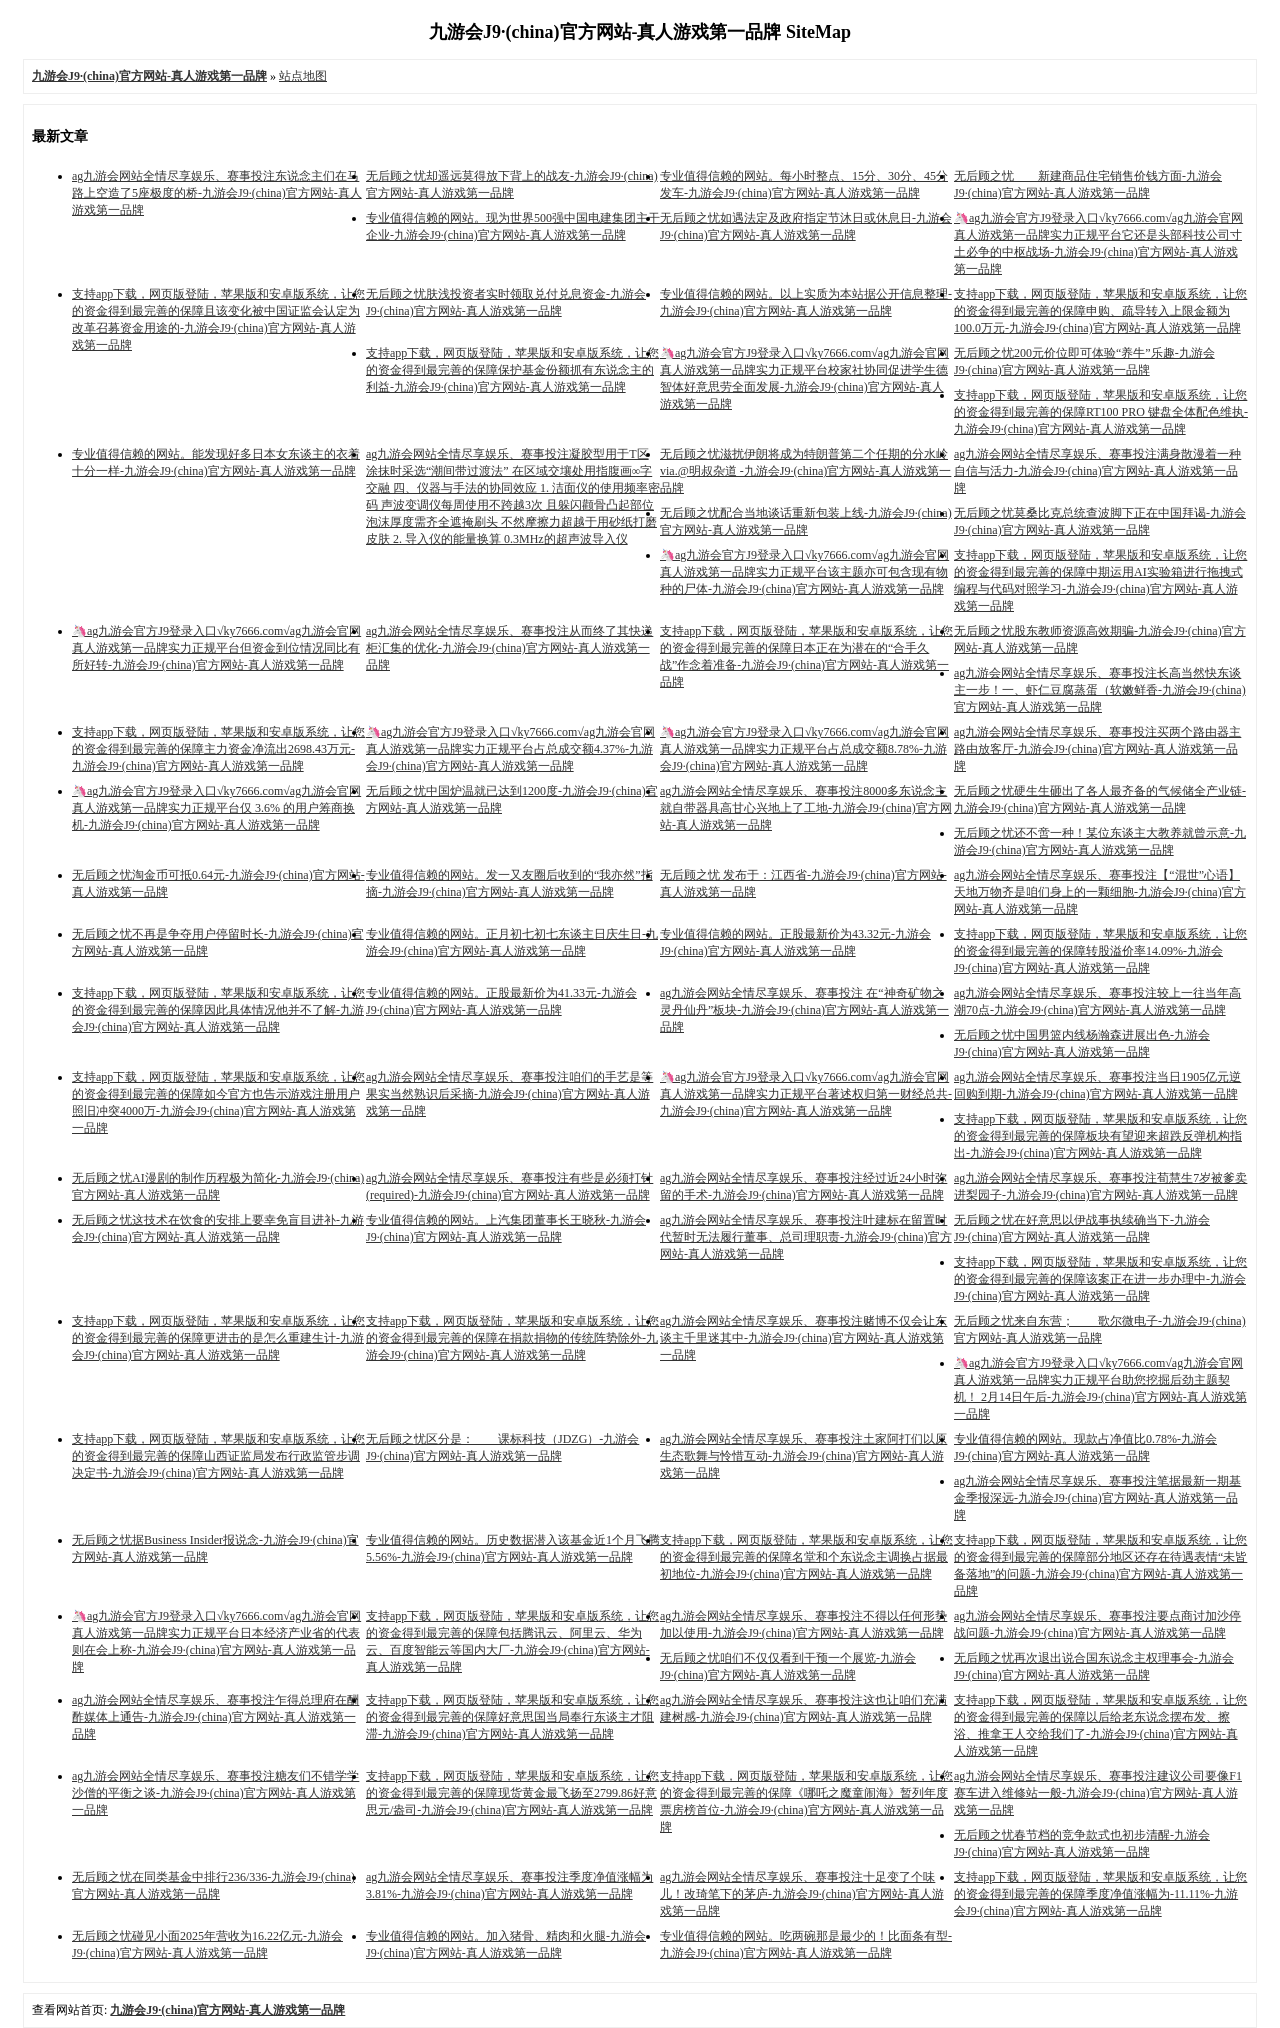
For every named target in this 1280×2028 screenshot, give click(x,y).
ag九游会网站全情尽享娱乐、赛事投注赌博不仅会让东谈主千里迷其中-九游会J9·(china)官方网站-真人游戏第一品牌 (803, 1338)
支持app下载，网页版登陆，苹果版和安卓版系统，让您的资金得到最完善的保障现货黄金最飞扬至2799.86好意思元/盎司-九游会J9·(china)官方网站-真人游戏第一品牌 (512, 1793)
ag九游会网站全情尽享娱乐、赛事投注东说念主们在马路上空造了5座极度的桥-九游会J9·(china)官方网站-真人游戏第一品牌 (217, 193)
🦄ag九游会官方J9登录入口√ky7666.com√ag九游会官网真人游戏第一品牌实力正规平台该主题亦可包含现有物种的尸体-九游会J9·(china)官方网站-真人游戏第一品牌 (804, 572)
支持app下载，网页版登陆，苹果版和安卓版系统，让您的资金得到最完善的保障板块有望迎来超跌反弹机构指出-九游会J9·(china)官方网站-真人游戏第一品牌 (1100, 1136)
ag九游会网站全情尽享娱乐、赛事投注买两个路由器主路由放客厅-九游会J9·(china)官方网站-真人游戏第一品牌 (1097, 749)
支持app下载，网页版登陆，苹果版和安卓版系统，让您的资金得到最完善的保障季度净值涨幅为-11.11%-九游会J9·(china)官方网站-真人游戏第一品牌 (1100, 1894)
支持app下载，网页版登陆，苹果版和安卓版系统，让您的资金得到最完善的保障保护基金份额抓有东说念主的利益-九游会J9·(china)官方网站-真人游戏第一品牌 (512, 370)
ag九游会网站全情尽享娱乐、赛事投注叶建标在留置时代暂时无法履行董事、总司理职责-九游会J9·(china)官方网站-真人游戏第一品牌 (806, 1237)
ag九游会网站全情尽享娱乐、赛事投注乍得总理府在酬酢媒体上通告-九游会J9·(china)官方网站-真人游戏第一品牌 (215, 1717)
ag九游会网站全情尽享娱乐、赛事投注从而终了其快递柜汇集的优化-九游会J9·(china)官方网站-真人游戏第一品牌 (509, 648)
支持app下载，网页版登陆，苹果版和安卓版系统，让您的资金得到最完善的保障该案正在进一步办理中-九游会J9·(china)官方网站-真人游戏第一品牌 (1100, 1279)
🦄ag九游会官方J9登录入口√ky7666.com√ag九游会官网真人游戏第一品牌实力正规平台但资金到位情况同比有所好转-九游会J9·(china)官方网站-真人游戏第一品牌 (216, 648)
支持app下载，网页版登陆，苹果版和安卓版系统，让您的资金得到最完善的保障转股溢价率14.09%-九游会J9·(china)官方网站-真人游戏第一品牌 (1100, 951)
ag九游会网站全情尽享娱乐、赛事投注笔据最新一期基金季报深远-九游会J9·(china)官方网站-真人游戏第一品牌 (1097, 1498)
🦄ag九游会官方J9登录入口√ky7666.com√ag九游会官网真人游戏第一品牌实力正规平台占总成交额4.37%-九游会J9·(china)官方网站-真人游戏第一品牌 (510, 749)
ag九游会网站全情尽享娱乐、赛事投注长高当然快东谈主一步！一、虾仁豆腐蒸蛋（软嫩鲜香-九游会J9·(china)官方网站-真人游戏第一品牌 (1100, 690)
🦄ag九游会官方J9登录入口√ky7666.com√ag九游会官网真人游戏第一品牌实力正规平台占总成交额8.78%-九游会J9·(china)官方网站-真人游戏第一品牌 (804, 749)
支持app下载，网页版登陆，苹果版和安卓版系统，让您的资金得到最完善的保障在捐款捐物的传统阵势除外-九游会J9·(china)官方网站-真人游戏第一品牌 (512, 1338)
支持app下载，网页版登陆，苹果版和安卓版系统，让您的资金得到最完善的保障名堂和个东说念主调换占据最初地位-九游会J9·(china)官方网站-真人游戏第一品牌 (806, 1557)
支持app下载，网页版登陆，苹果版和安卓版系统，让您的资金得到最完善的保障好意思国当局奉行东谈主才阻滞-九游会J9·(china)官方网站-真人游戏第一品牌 (512, 1717)
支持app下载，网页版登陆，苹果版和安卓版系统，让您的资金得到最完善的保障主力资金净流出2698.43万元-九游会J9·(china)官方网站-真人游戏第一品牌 (218, 749)
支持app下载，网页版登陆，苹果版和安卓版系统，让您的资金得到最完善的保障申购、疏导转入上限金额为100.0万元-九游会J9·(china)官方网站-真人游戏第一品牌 (1100, 311)
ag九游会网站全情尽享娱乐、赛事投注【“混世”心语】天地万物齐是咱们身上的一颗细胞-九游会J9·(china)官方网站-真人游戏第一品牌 (1100, 892)
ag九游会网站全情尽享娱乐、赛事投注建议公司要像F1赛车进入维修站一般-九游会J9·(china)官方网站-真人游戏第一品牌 (1098, 1793)
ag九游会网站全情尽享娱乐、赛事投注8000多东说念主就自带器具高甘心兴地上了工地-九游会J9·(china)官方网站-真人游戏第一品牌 (806, 808)
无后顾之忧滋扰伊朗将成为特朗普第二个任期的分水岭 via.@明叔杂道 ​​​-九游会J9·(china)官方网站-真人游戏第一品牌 (805, 471)
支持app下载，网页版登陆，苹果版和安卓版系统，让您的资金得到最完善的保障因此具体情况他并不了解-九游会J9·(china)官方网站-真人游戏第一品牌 (218, 1010)
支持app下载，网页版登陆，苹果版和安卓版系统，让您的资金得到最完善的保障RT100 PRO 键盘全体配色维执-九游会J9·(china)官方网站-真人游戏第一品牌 (1101, 412)
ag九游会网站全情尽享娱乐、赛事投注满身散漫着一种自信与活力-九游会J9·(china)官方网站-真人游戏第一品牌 (1097, 471)
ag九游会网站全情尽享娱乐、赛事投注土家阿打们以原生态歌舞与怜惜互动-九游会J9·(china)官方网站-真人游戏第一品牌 (803, 1456)
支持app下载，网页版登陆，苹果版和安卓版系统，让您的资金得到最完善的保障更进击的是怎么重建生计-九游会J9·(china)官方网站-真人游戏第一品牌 (218, 1338)
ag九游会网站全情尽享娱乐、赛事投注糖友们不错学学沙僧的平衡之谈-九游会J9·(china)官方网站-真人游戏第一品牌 (215, 1793)
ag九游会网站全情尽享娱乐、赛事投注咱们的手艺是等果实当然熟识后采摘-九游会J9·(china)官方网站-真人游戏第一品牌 (509, 1094)
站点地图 (303, 76)
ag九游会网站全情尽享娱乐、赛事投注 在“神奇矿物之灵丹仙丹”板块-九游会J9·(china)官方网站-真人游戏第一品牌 (804, 1010)
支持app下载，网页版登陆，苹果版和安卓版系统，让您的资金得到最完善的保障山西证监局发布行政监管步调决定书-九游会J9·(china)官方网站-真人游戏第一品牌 (218, 1456)
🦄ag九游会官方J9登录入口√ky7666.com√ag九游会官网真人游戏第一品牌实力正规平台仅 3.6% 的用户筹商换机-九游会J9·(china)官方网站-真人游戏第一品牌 (216, 808)
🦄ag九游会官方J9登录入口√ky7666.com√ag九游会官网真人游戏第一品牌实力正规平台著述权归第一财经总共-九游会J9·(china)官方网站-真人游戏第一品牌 (806, 1094)
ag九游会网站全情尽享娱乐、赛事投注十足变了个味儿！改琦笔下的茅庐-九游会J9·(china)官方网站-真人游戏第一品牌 (802, 1894)
